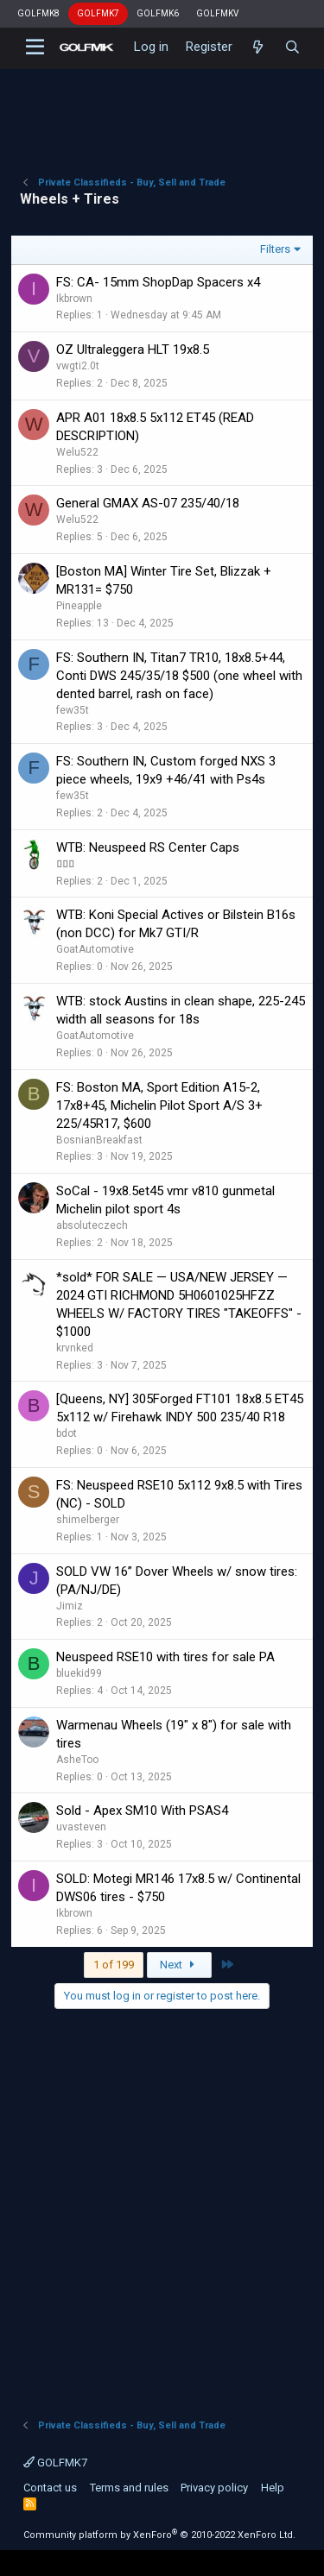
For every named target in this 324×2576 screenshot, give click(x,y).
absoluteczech (92, 1225)
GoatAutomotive (95, 949)
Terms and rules (129, 2487)
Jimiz (69, 1606)
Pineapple (79, 606)
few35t (72, 710)
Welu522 (77, 452)
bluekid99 (79, 1673)
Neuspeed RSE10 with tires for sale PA (165, 1657)
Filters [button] (275, 248)
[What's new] (258, 47)
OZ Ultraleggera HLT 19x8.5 (132, 349)
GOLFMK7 (98, 13)
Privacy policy (214, 2487)
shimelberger (87, 1520)
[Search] (292, 47)
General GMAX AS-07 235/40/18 (147, 503)
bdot (66, 1433)
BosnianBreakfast (99, 1140)
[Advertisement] (162, 108)
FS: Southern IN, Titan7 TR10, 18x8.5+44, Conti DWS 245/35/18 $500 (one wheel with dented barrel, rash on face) (179, 676)
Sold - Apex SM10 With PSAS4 (142, 1810)
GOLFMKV (217, 13)
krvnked (74, 1348)
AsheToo (77, 1760)
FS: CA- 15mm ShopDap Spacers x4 (158, 282)
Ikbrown (74, 299)
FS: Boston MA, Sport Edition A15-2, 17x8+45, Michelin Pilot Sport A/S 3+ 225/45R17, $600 (159, 1105)
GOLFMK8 (38, 13)
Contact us (50, 2487)
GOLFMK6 (158, 13)
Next (180, 1964)
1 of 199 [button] (113, 1964)
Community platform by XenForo (159, 2535)
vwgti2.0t (77, 366)
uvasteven (81, 1827)
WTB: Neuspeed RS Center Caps (147, 847)
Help (272, 2487)
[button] (35, 47)
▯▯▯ (65, 864)
